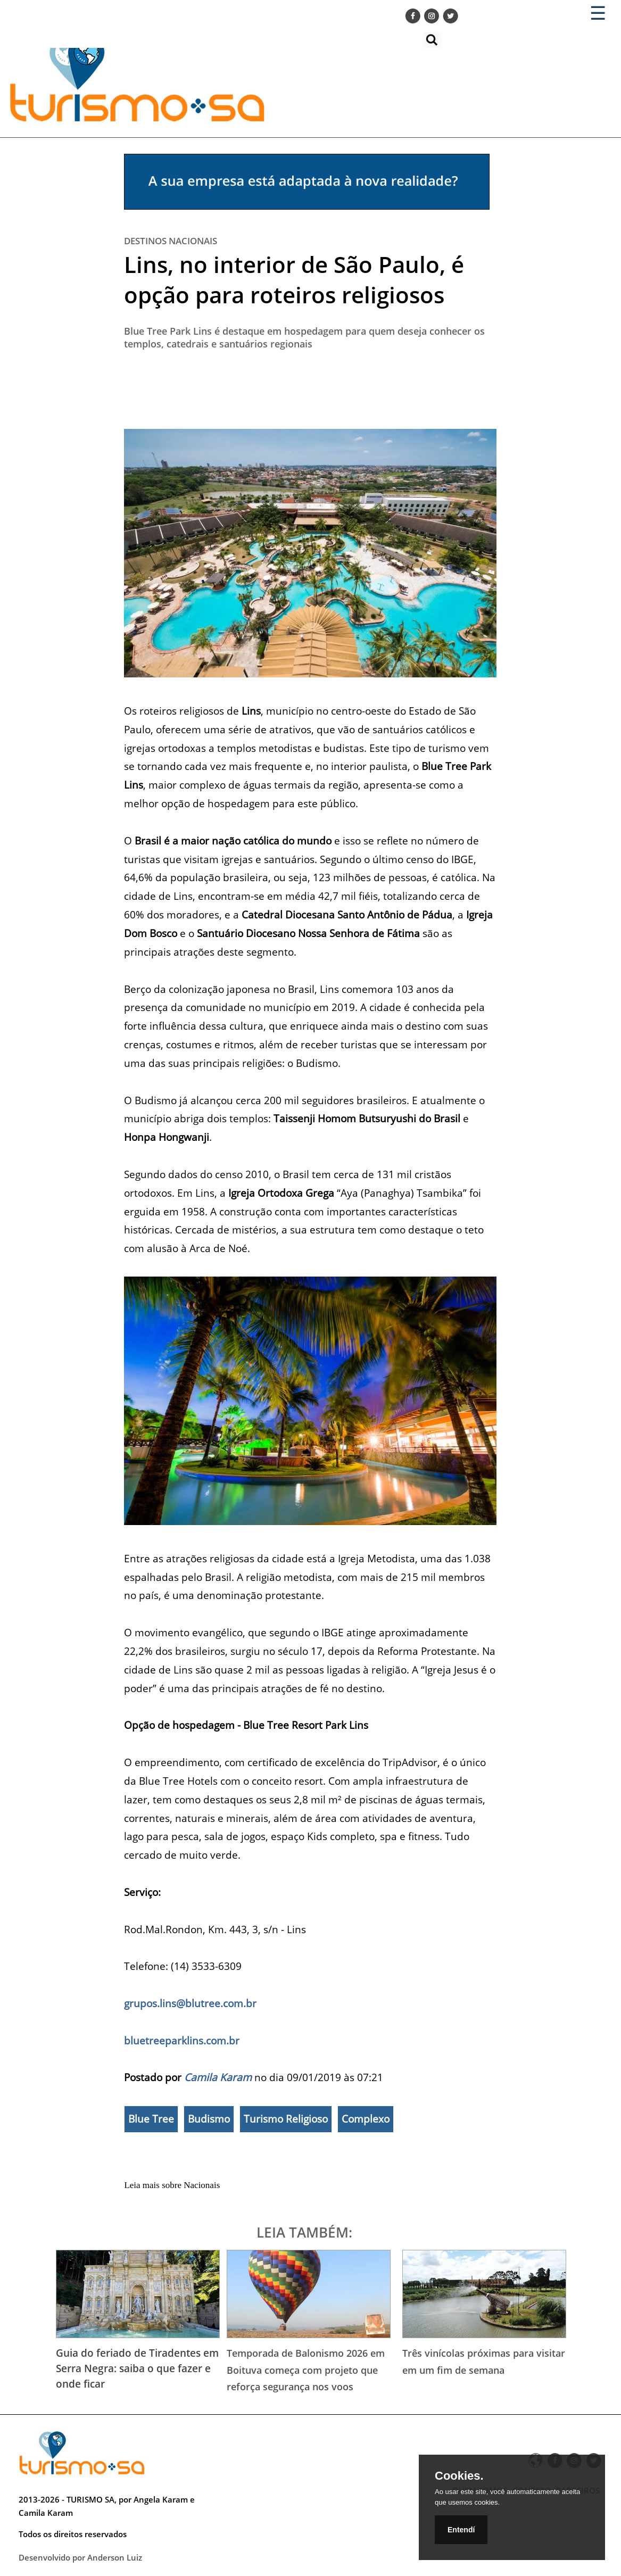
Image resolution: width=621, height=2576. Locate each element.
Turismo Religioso (286, 2119)
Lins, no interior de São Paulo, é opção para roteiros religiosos (294, 279)
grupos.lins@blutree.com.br (190, 2003)
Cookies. (459, 2476)
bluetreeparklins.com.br (181, 2040)
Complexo (366, 2119)
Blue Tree (151, 2119)
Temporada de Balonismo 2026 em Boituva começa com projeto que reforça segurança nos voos (306, 2370)
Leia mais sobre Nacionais (172, 2185)
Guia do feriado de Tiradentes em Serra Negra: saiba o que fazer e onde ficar (137, 2368)
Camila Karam (218, 2077)
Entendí (461, 2529)
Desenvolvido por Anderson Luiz (80, 2557)
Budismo (209, 2119)
